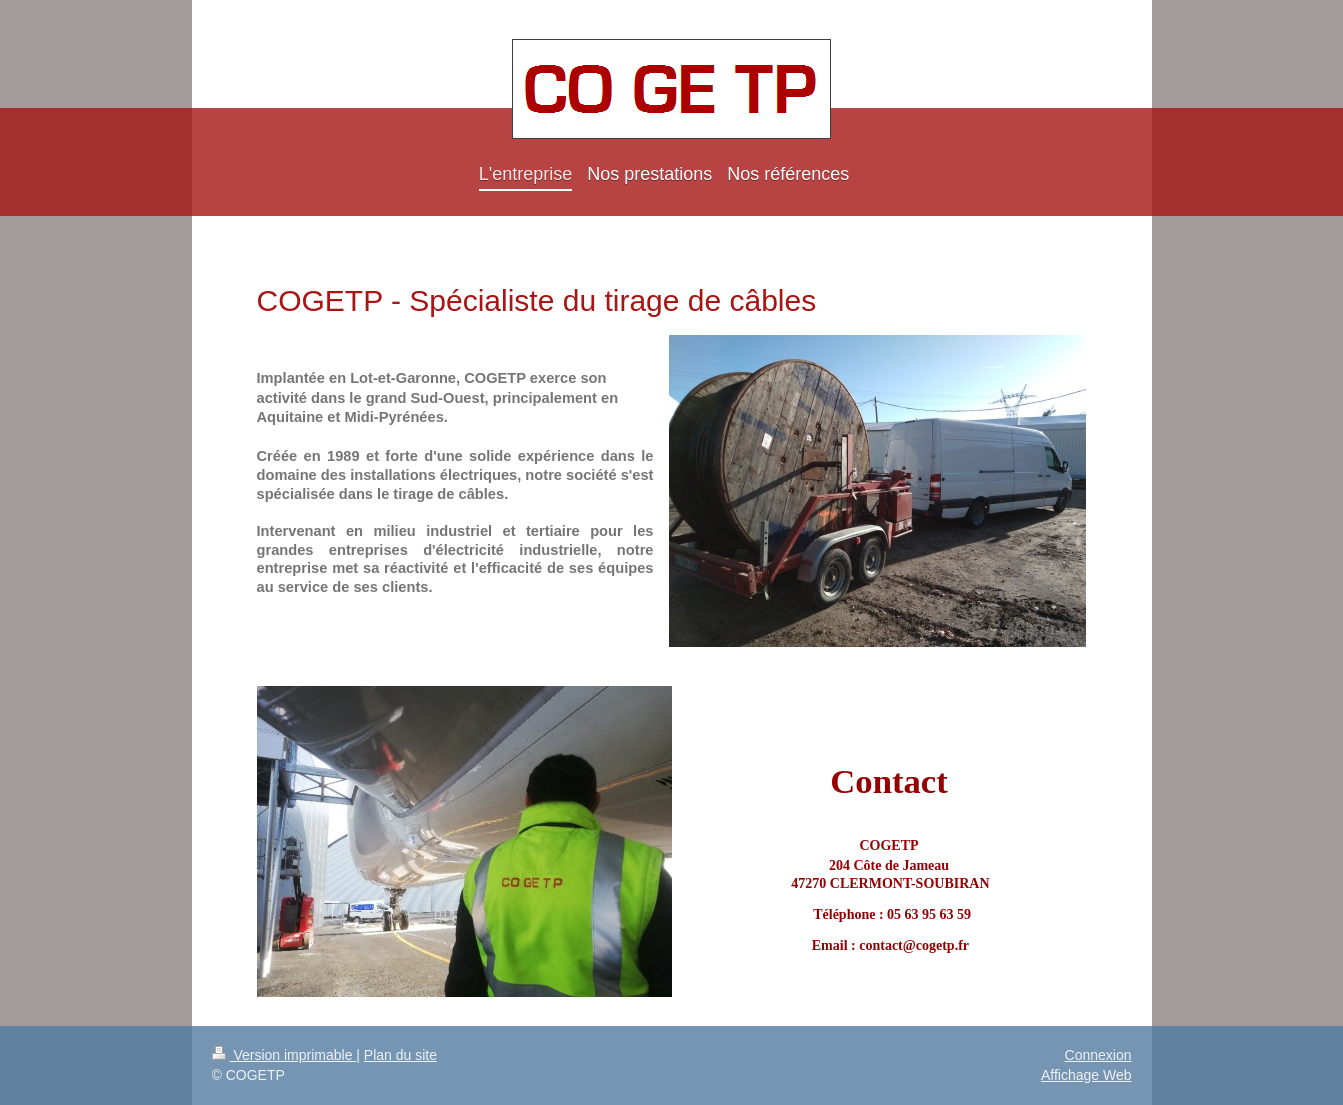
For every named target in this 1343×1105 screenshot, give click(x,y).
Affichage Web (1086, 1075)
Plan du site (400, 1055)
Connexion (1098, 1055)
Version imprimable (284, 1055)
